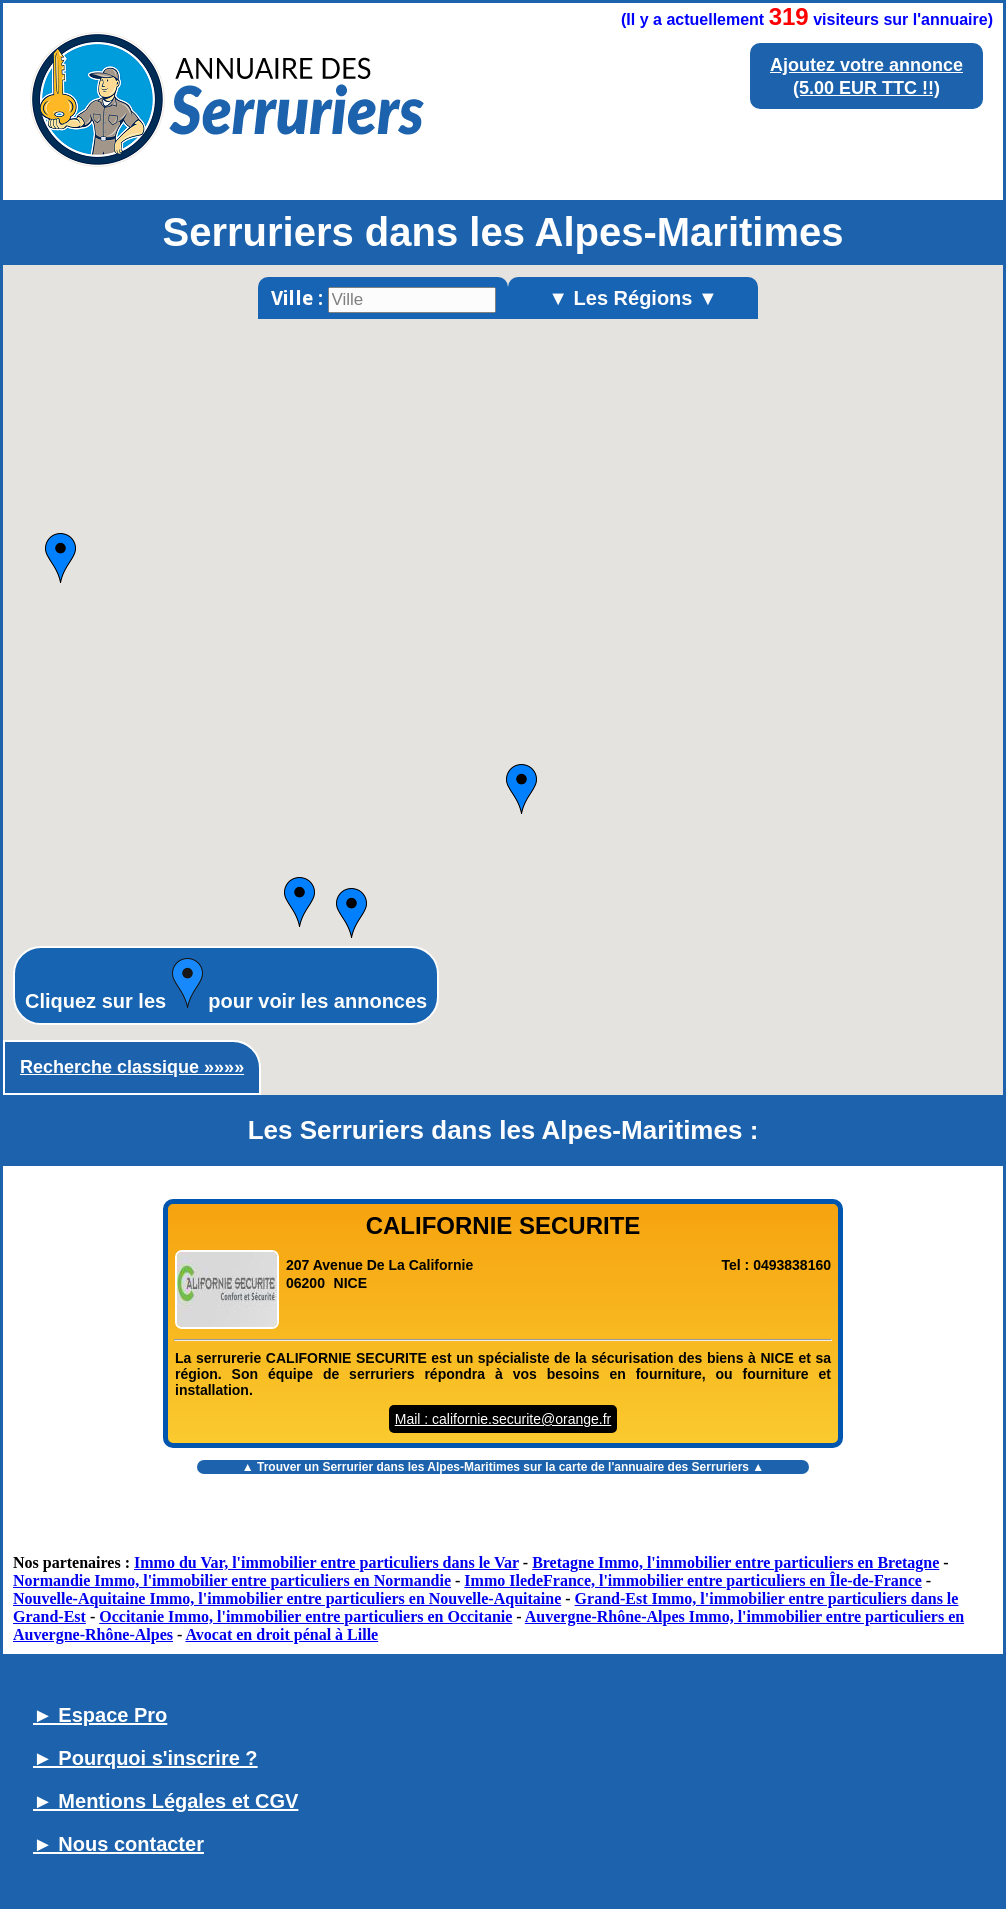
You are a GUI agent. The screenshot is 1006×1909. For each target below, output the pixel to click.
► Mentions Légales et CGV (165, 1801)
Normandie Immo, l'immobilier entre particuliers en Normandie (232, 1580)
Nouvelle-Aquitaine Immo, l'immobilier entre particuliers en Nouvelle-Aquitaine (287, 1598)
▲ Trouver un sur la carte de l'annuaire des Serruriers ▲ (503, 1467)
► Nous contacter (118, 1844)
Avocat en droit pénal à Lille (281, 1634)
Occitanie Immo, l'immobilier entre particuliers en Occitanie (305, 1616)
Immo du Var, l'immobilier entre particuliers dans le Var (326, 1562)
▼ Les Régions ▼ (633, 298)
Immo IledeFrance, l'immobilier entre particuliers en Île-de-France (693, 1580)
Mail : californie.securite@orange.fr (503, 1419)
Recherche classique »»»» (132, 1067)
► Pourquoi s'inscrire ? (145, 1758)
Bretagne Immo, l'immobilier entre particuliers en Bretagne (735, 1562)
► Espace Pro (100, 1715)
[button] (60, 558)
